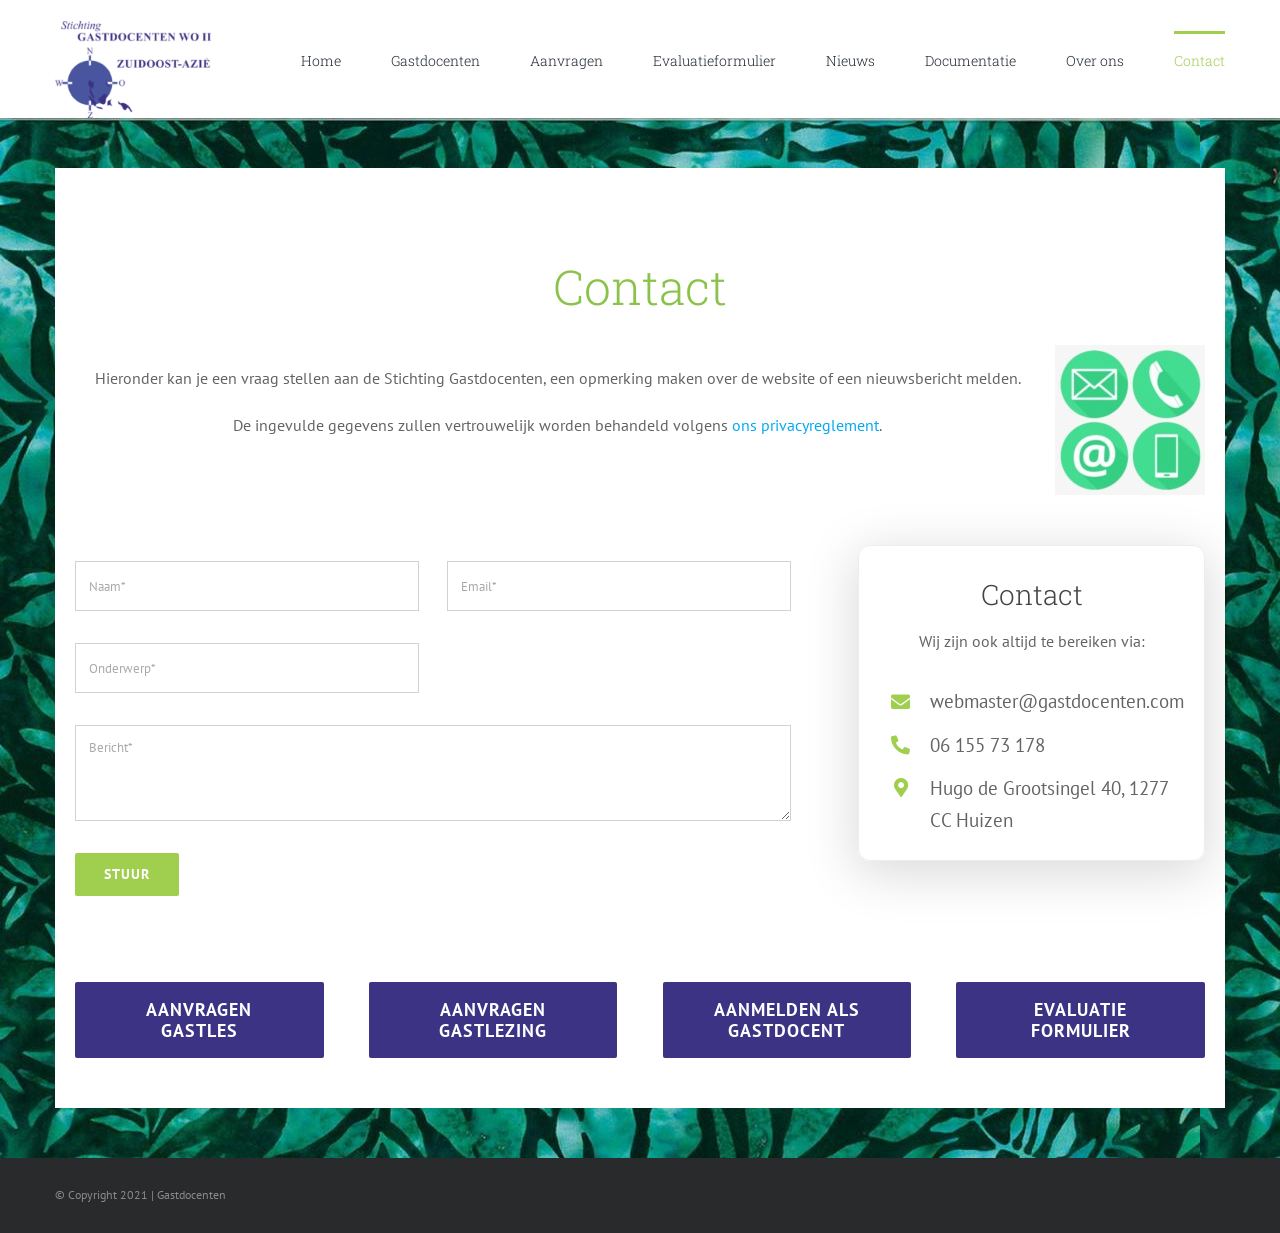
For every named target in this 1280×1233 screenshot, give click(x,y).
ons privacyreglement (805, 425)
